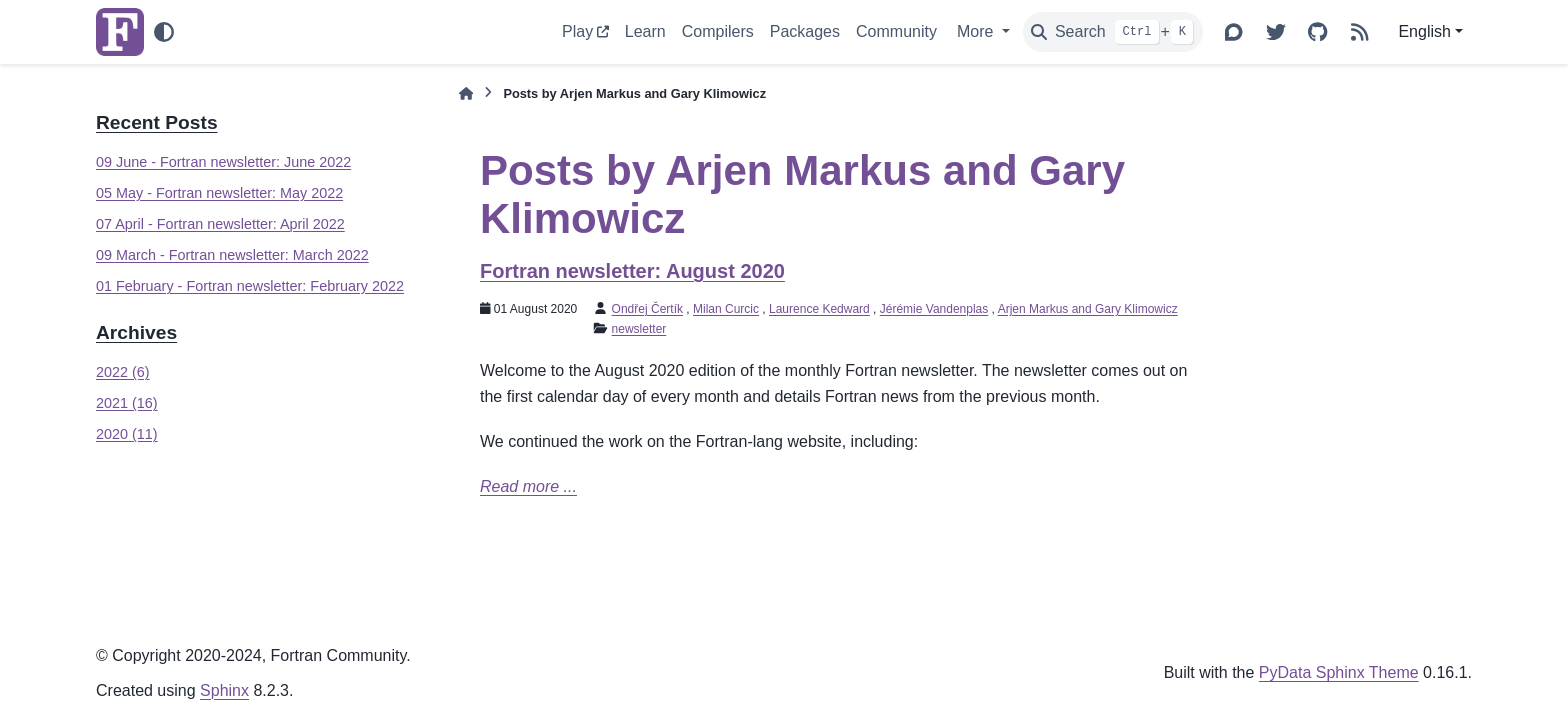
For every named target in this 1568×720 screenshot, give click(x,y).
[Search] (1113, 32)
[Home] (466, 93)
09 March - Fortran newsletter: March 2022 (232, 255)
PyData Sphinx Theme (1339, 672)
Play (577, 31)
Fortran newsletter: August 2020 (632, 271)
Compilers (718, 31)
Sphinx (224, 690)
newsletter (639, 329)
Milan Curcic (726, 309)
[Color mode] (164, 32)
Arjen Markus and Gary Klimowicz (1088, 309)
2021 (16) (127, 403)
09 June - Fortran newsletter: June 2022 (223, 162)
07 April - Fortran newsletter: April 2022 (220, 224)
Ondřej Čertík (647, 309)
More (977, 31)
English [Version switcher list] (1424, 31)
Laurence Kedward (819, 309)
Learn (645, 31)
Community (896, 31)
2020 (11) (127, 434)
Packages (805, 31)
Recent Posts (157, 122)
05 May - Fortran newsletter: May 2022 (219, 193)
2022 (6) (123, 372)
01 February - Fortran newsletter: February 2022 (250, 286)
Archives (136, 332)
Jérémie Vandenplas (934, 309)
